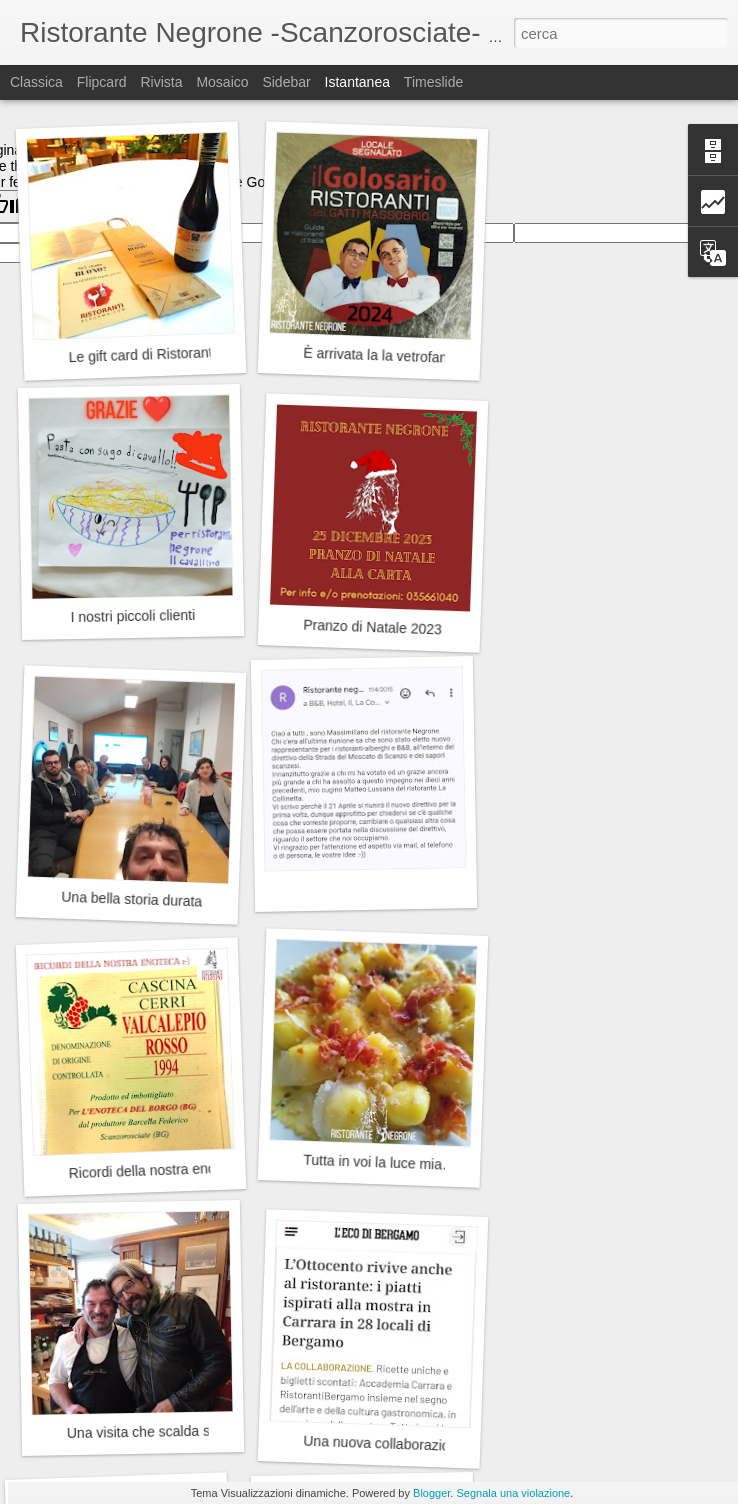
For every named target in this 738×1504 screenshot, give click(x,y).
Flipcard (102, 82)
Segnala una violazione (513, 1493)
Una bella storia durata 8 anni (152, 900)
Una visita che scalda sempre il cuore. (185, 1431)
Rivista (161, 82)
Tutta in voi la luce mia (372, 1162)
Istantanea (357, 82)
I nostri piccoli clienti (132, 616)
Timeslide (433, 82)
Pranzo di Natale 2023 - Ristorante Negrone (439, 629)
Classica (36, 82)
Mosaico (222, 82)
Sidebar (286, 82)
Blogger (431, 1493)
